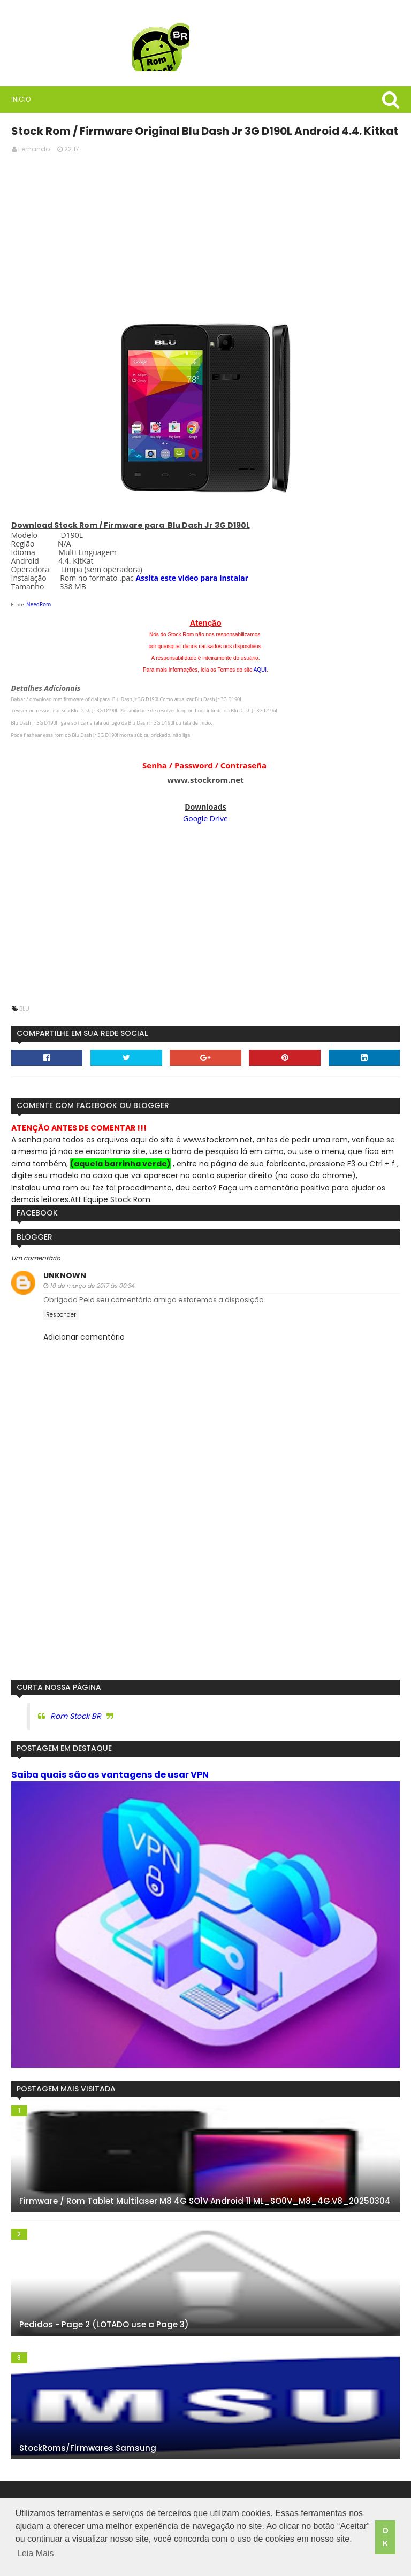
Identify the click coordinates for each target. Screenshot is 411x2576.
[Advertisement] (205, 235)
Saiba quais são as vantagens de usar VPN (107, 1773)
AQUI (260, 668)
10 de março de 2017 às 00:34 (89, 1284)
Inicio (17, 99)
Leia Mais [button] (78, 2559)
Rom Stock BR (72, 1715)
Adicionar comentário (80, 1336)
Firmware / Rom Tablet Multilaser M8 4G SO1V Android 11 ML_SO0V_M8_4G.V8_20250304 (201, 2203)
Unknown (61, 1273)
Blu (21, 1007)
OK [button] (385, 2540)
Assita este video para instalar (189, 576)
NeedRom (36, 602)
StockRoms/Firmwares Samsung (84, 2450)
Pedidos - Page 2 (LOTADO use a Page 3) (101, 2327)
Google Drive (205, 817)
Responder (58, 1313)
